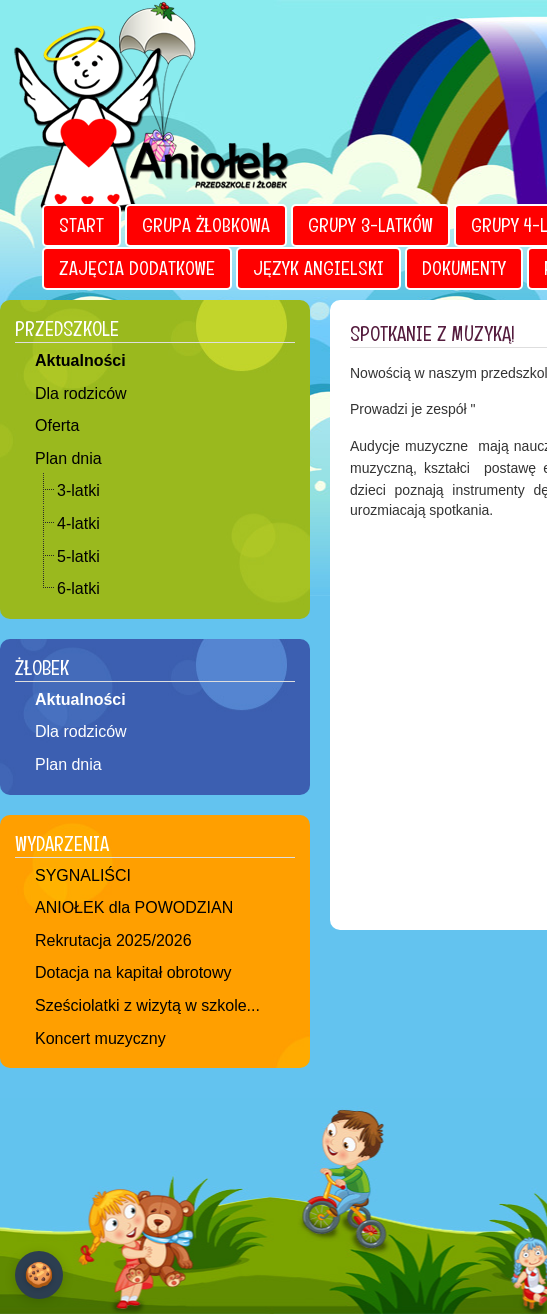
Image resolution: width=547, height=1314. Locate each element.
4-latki (78, 523)
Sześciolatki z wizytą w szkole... (147, 1005)
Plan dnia (68, 458)
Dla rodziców (81, 393)
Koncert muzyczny (100, 1038)
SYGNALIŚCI (83, 875)
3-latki (78, 490)
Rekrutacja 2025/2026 (113, 940)
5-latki (78, 556)
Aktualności (80, 360)
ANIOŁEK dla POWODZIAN (134, 907)
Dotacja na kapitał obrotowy (133, 972)
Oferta (57, 425)
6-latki (78, 588)
